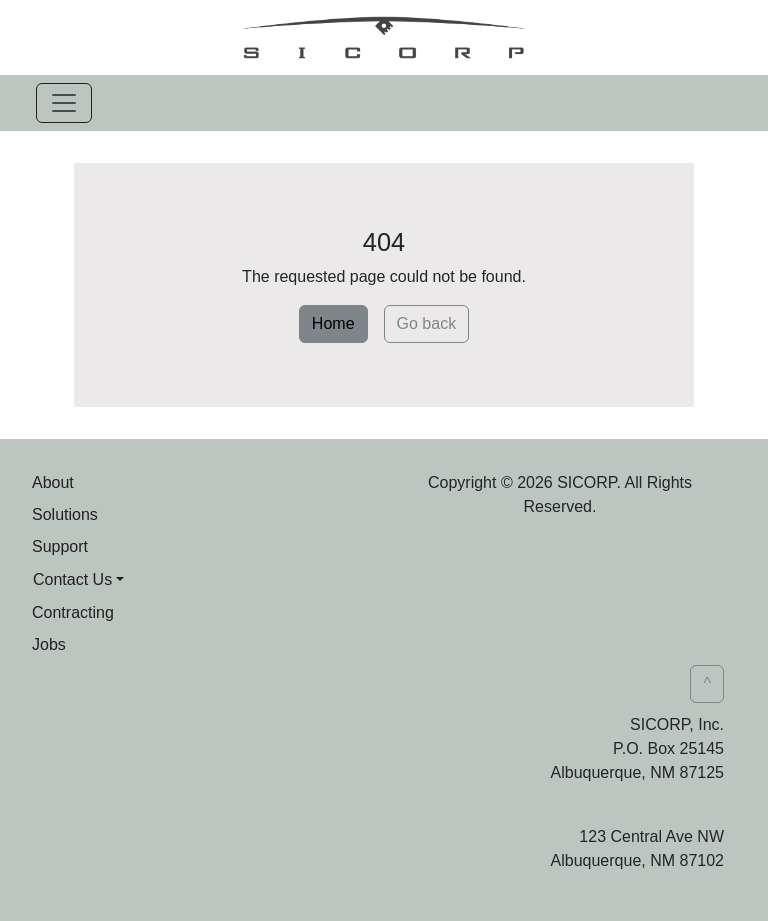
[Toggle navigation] (64, 103)
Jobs (49, 644)
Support (60, 546)
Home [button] (333, 323)
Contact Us (72, 579)
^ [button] (707, 683)
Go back (427, 323)
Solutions (65, 514)
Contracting (73, 612)
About (53, 482)
